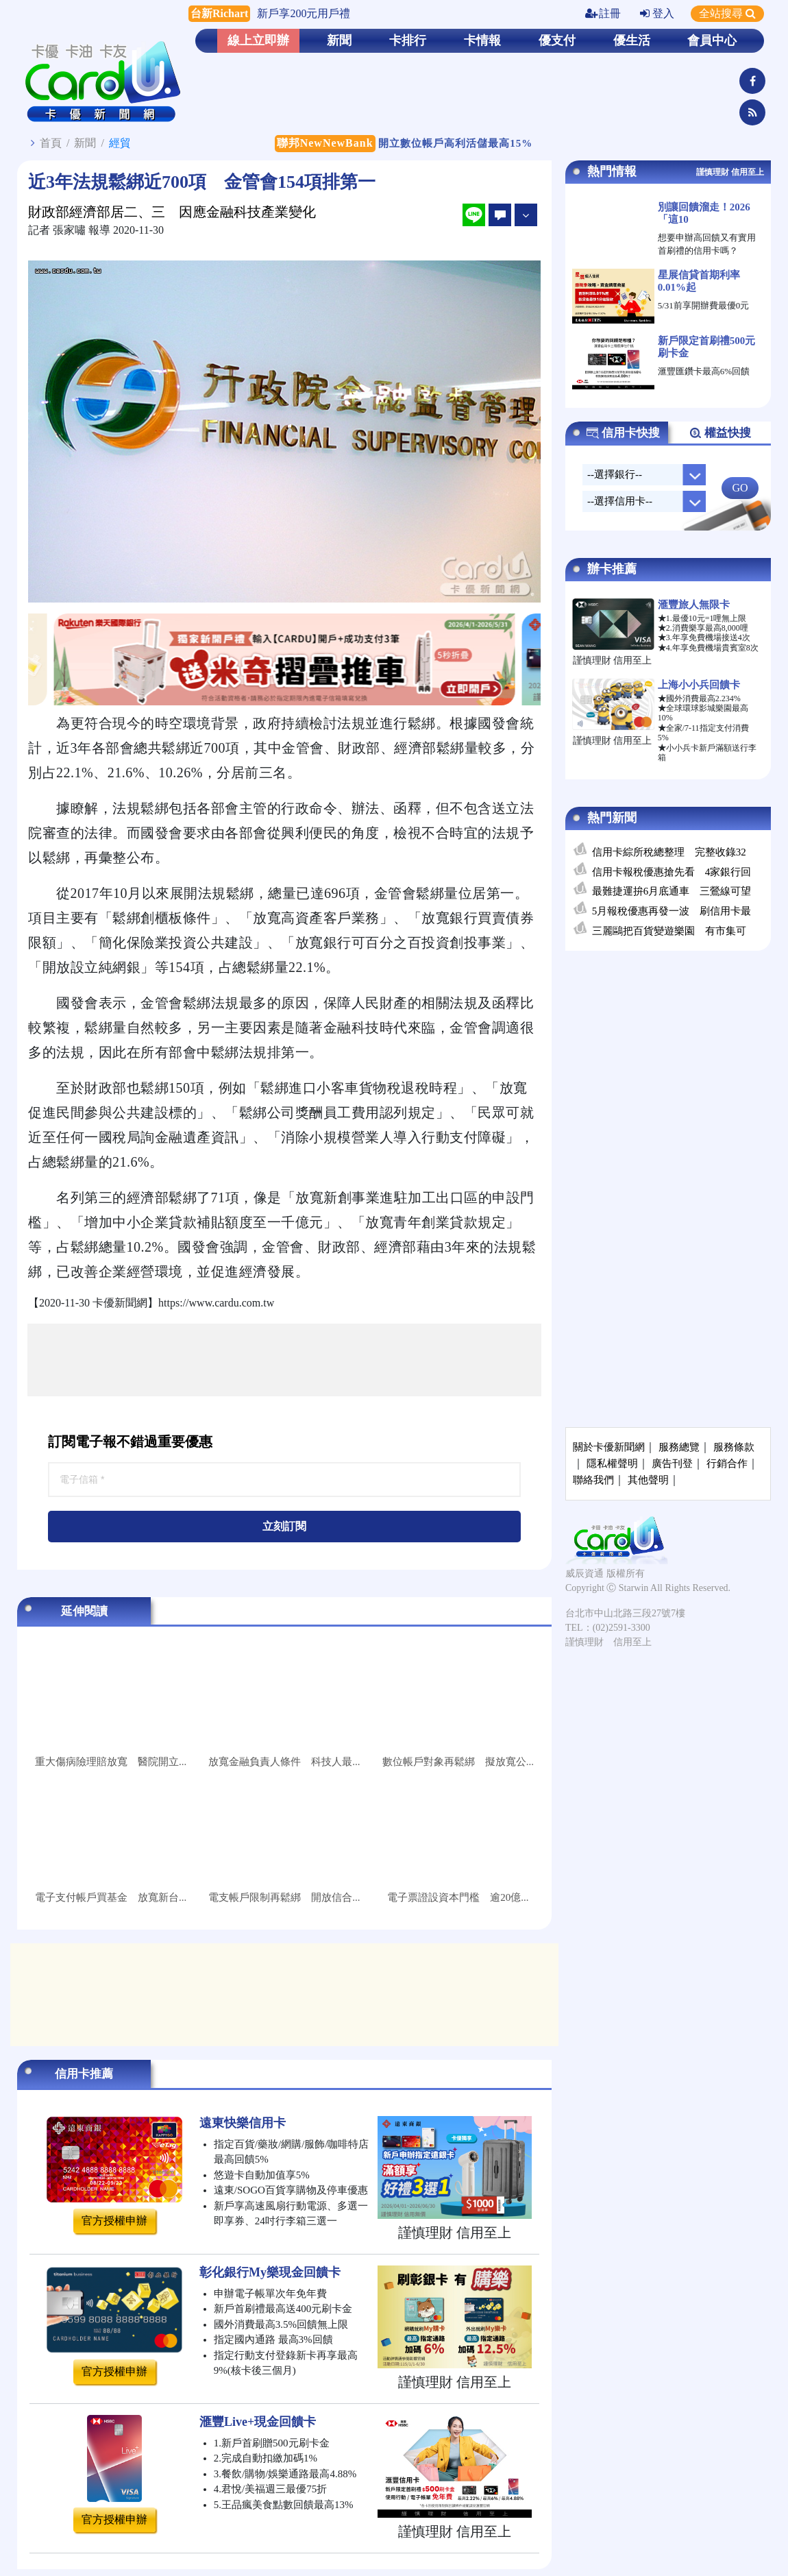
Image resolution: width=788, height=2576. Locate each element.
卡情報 (482, 40)
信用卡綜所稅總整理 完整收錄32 (669, 852)
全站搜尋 (727, 13)
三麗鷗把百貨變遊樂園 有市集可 (669, 930)
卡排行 (407, 40)
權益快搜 (720, 433)
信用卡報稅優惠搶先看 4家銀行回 (672, 871)
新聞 (339, 40)
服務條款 (733, 1447)
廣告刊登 (672, 1463)
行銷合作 (727, 1463)
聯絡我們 (593, 1479)
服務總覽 (679, 1447)
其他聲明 (648, 1479)
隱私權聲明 (612, 1463)
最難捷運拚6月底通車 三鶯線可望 (672, 891)
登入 (657, 13)
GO (740, 488)
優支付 (557, 40)
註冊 (603, 13)
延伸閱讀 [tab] (84, 1611)
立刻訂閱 (284, 1526)
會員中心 (712, 40)
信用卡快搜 (623, 433)
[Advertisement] (284, 1360)
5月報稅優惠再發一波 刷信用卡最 (672, 911)
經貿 (120, 143)
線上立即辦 (258, 40)
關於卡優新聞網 (609, 1447)
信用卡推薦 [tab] (84, 2073)
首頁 (51, 143)
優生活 (631, 40)
